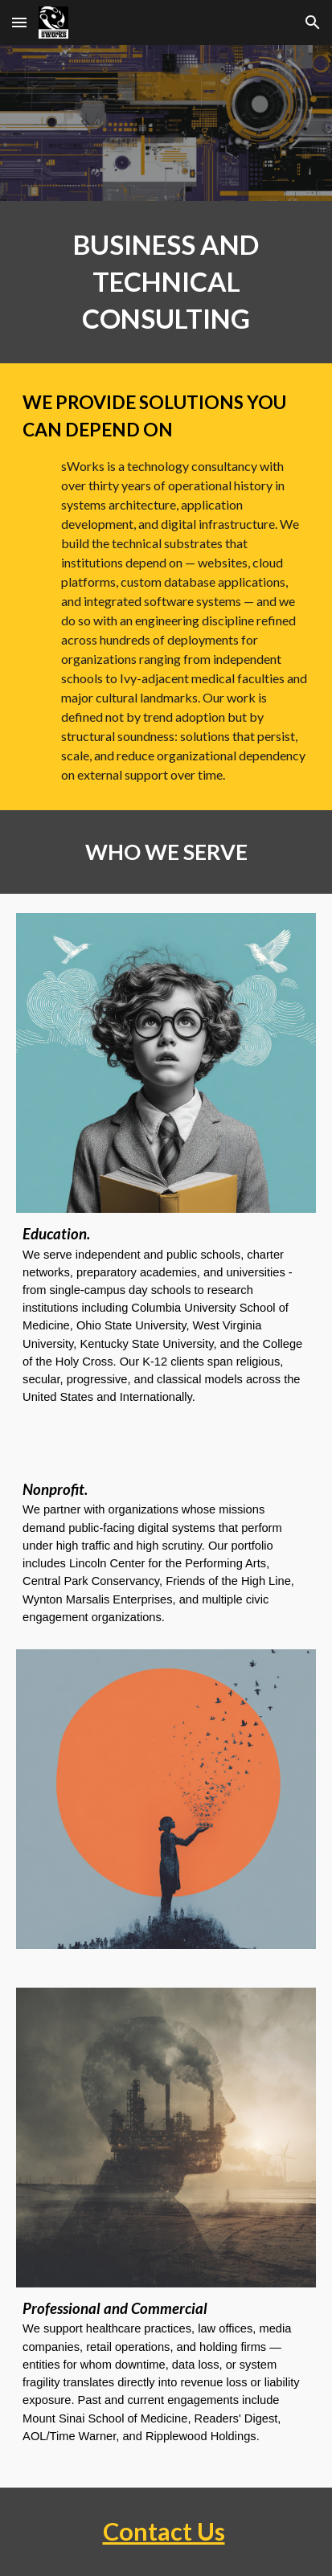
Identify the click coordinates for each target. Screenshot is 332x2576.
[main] (166, 282)
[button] (19, 22)
